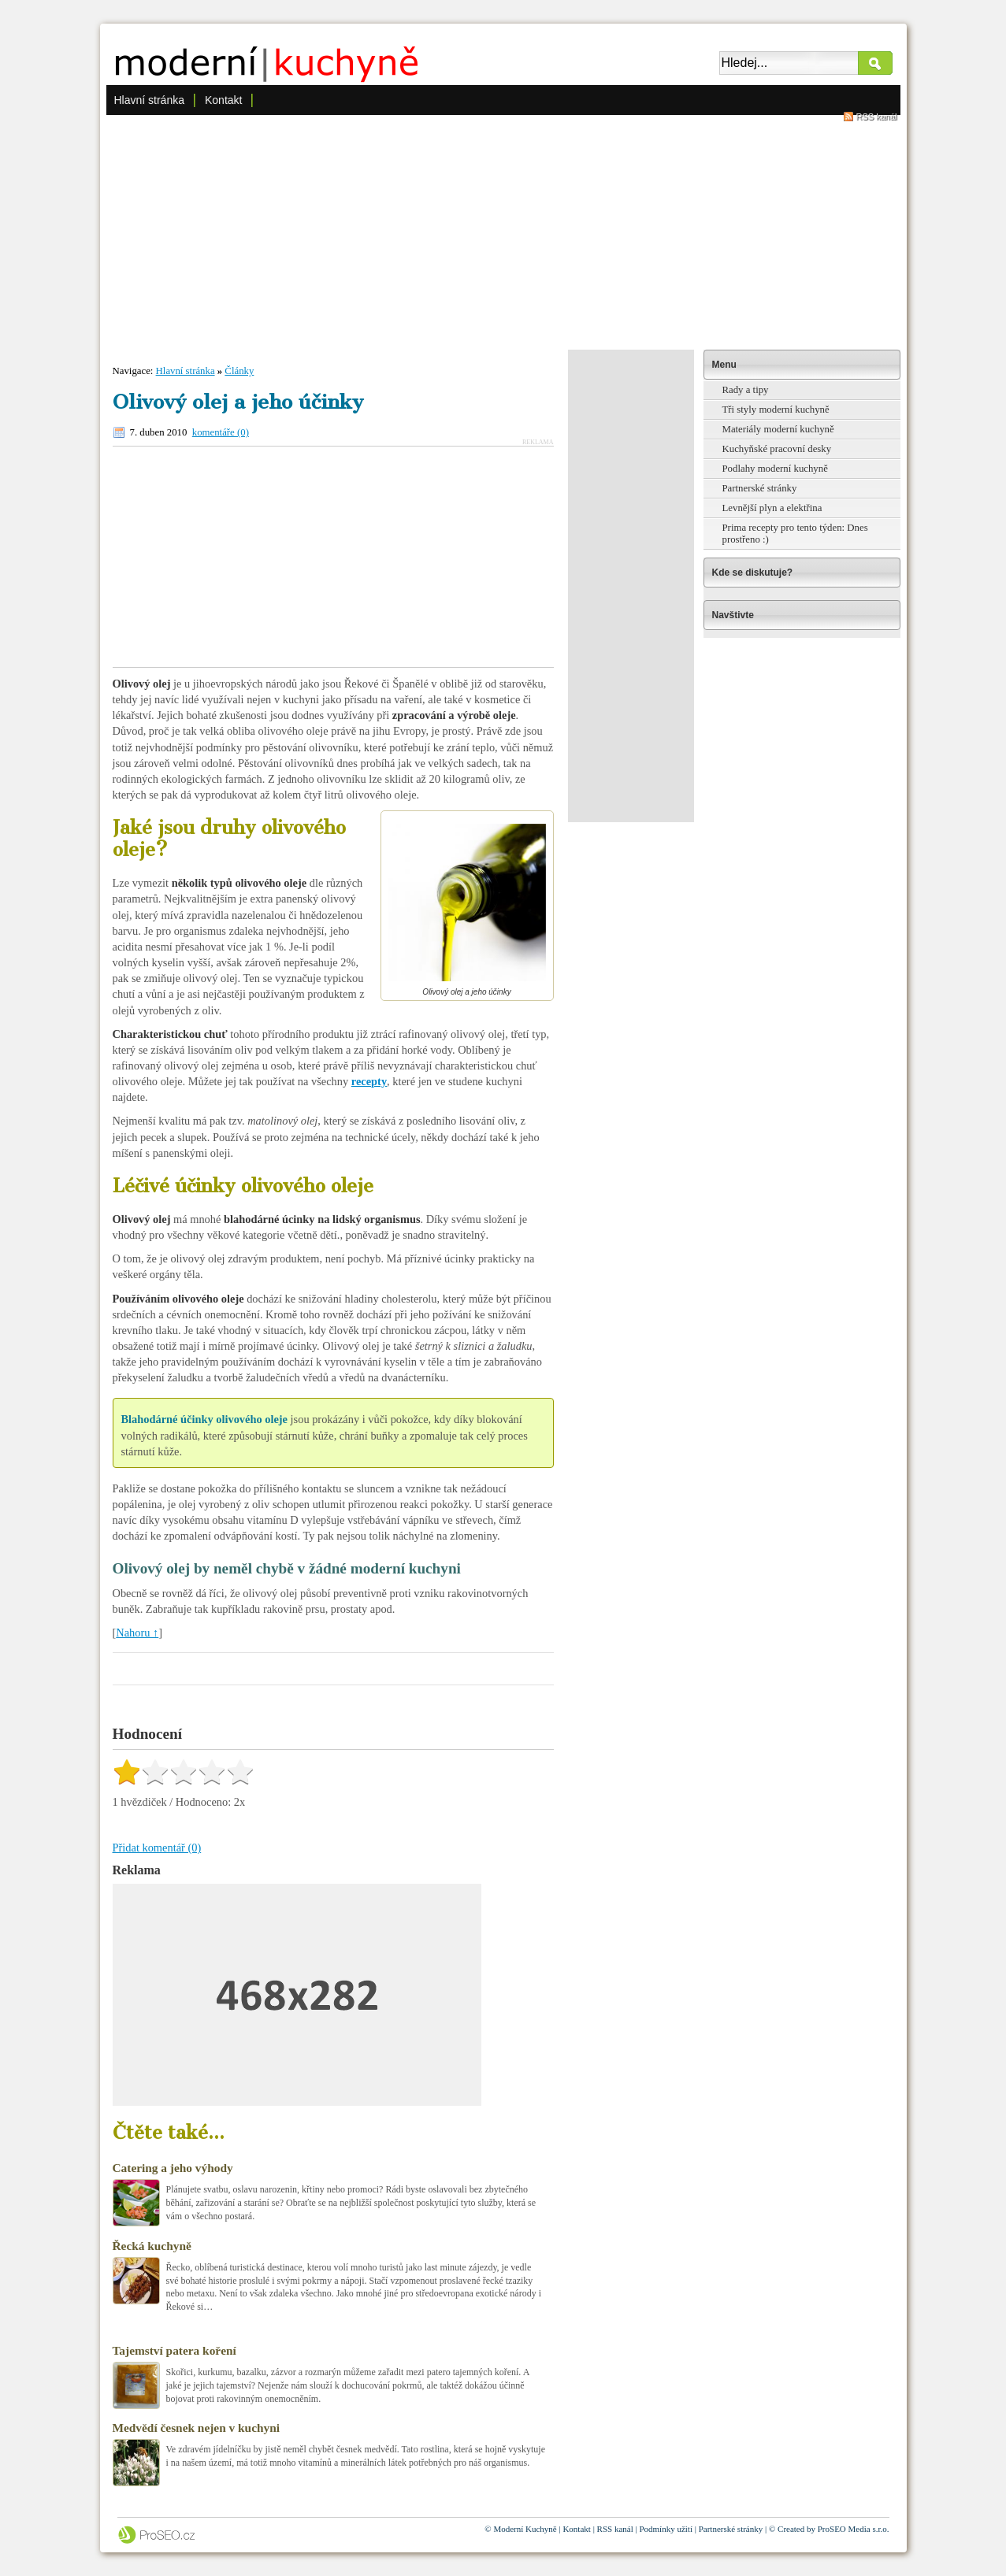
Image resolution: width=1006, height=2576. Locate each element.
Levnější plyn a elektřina (772, 507)
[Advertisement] (503, 231)
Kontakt (223, 100)
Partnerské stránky (759, 488)
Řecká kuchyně (152, 2245)
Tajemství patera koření (174, 2350)
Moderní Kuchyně (524, 2528)
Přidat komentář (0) (157, 1847)
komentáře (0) (220, 432)
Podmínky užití (665, 2528)
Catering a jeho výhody (173, 2167)
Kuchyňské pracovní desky (777, 448)
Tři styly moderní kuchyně (776, 409)
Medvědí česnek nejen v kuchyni (196, 2427)
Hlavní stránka (149, 100)
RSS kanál (876, 116)
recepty (369, 1081)
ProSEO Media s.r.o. (853, 2528)
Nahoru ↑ (137, 1632)
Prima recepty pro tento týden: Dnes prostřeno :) (795, 533)
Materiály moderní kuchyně (778, 429)
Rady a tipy (745, 389)
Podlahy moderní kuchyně (775, 468)
